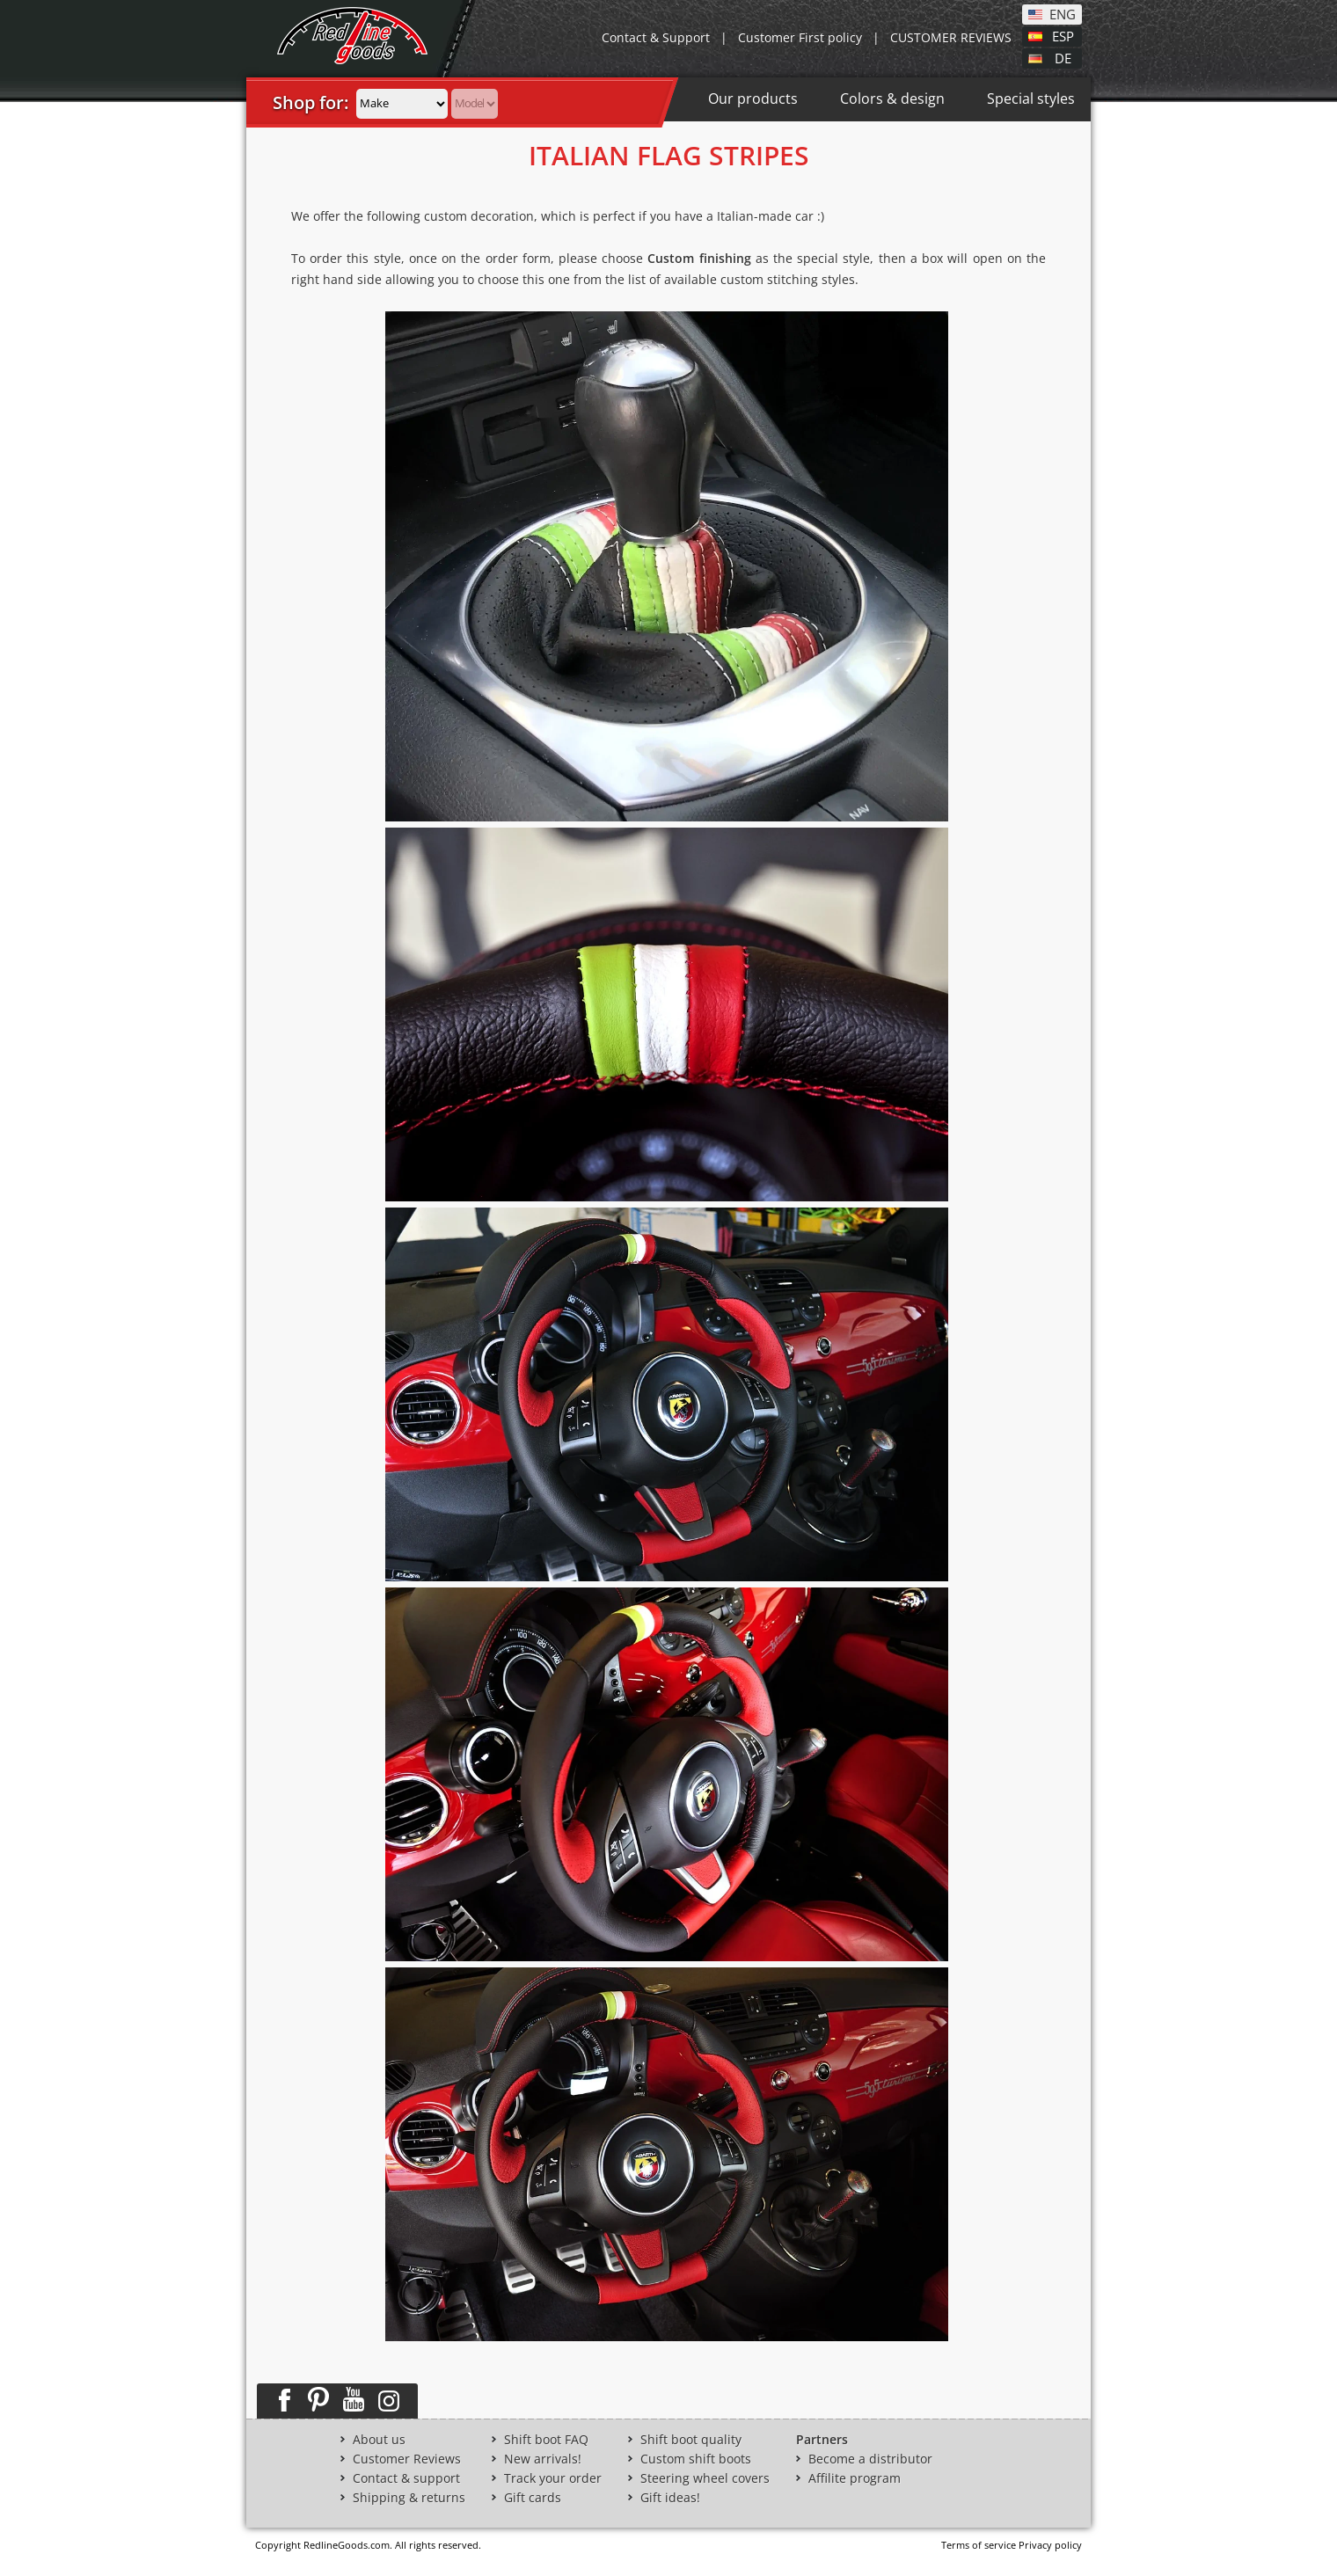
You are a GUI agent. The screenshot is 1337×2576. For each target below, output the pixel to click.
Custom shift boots (695, 2459)
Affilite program (854, 2478)
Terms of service (978, 2544)
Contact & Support (656, 37)
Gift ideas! (670, 2498)
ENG (1062, 13)
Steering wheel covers (705, 2478)
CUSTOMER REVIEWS (951, 37)
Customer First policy (800, 37)
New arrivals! (542, 2459)
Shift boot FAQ (546, 2440)
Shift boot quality (691, 2440)
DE (1063, 57)
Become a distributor (870, 2459)
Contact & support (406, 2478)
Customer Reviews (407, 2459)
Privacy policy (1050, 2544)
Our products (753, 98)
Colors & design (892, 98)
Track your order (553, 2478)
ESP (1063, 35)
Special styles (1031, 98)
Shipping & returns (409, 2498)
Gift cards (532, 2498)
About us (379, 2440)
